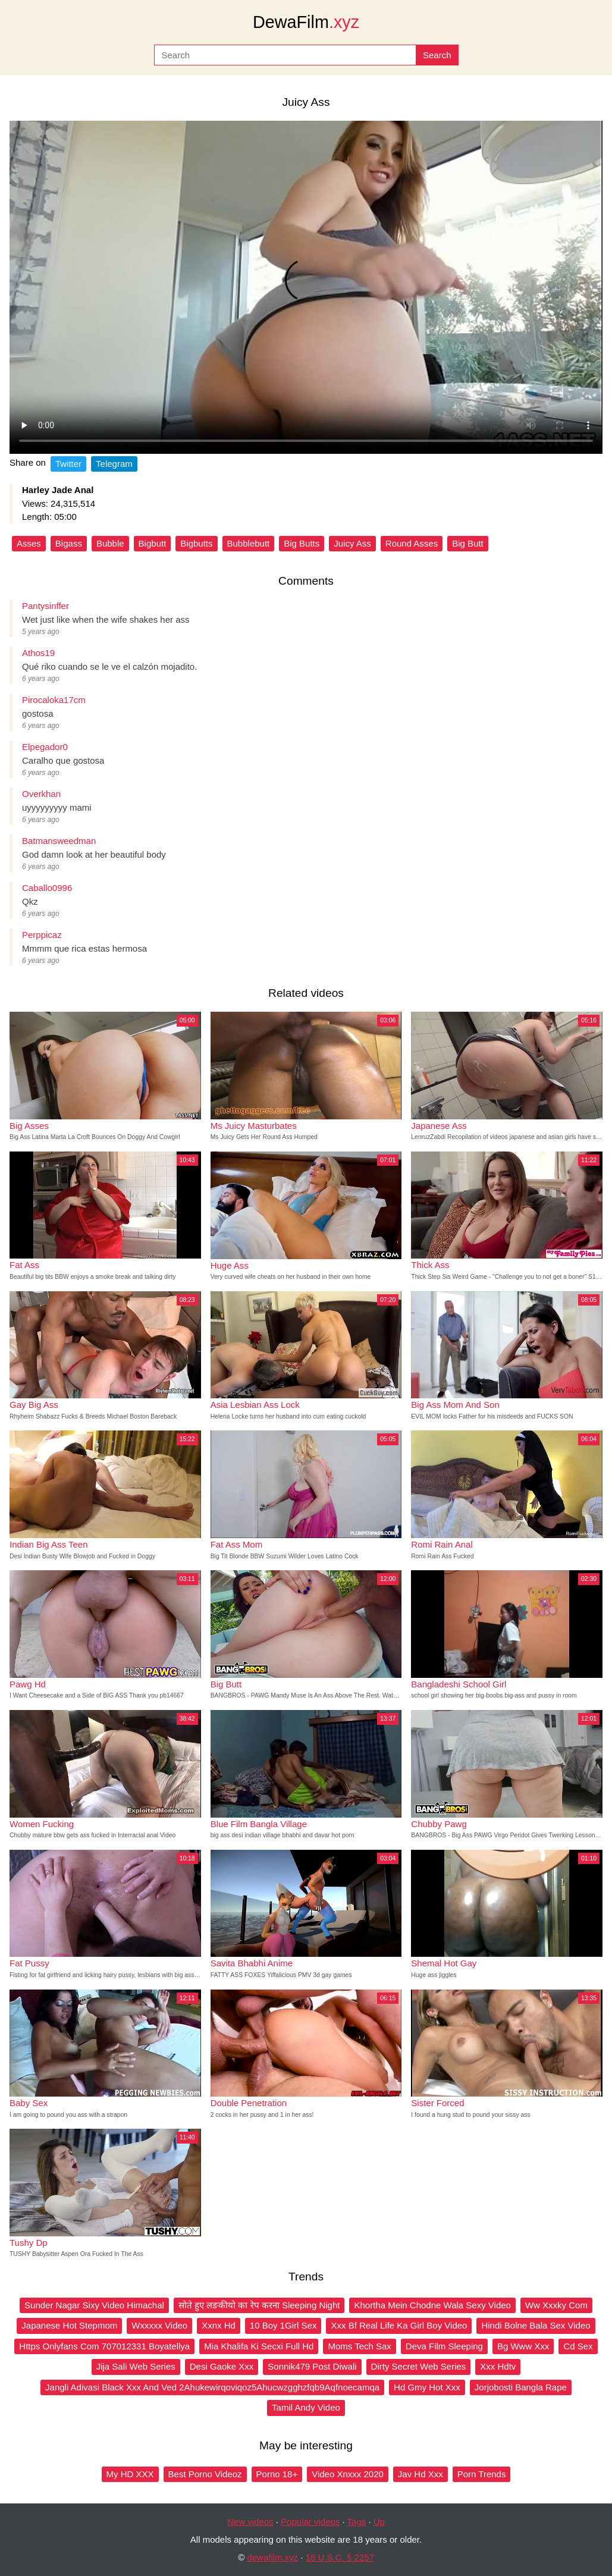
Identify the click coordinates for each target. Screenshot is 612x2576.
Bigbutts (196, 543)
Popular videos (310, 2522)
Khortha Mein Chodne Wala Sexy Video (432, 2305)
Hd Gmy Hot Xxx (427, 2387)
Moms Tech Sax (359, 2346)
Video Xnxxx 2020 (348, 2474)
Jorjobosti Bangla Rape (521, 2387)
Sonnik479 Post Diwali (312, 2366)
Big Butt (468, 543)
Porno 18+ (277, 2474)
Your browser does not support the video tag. (306, 287)
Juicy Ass (352, 543)
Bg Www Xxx (523, 2346)
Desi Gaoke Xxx (222, 2366)
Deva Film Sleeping (444, 2346)
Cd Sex (577, 2346)
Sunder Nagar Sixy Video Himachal (94, 2305)
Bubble (110, 543)
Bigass (68, 543)
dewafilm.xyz (272, 2557)
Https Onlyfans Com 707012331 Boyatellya (104, 2346)
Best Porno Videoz (205, 2474)
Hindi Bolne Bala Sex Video (535, 2325)
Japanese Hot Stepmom (69, 2325)
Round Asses (411, 543)
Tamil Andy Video (306, 2407)
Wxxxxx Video (159, 2325)
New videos (250, 2522)
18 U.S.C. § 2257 (340, 2557)
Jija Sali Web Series (135, 2366)
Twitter (68, 464)
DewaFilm (306, 22)
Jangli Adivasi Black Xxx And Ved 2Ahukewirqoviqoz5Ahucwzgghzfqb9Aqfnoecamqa (212, 2387)
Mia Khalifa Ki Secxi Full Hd (258, 2346)
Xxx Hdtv (498, 2366)
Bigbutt (153, 543)
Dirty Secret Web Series (418, 2366)
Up (379, 2522)
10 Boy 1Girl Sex (283, 2325)
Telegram (114, 464)
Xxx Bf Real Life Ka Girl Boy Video (399, 2325)
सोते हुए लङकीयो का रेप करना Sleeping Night (259, 2305)
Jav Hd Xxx (420, 2474)
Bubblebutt (248, 543)
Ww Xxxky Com (556, 2305)
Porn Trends (481, 2474)
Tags (356, 2522)
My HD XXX (130, 2474)
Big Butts (301, 543)
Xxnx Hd (219, 2325)
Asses (29, 543)
